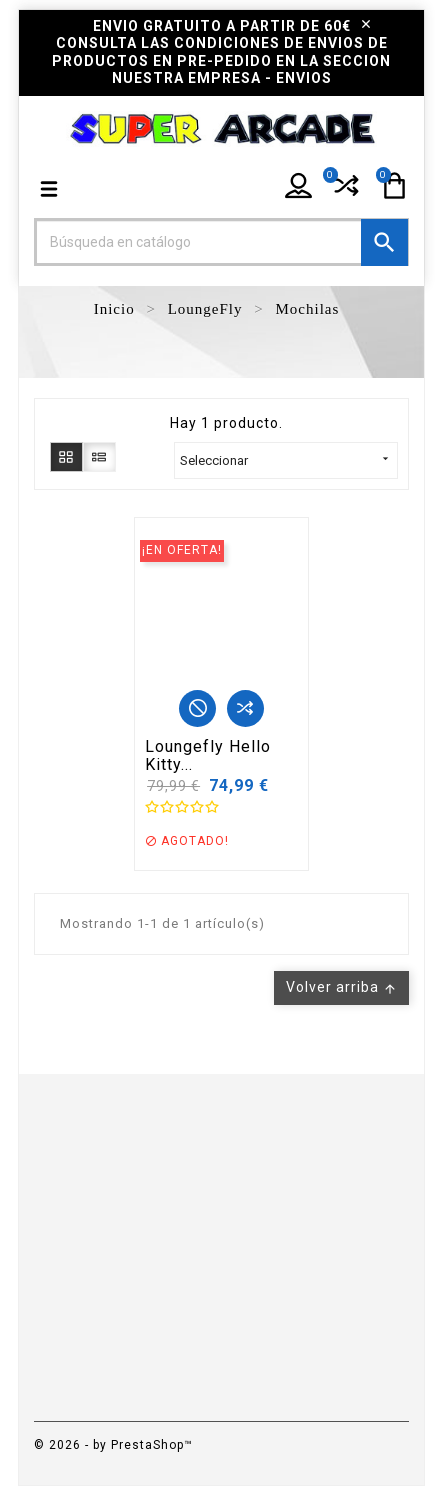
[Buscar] (222, 242)
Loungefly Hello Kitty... (208, 755)
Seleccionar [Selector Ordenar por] (286, 460)
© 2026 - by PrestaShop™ (113, 1445)
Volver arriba (341, 987)
